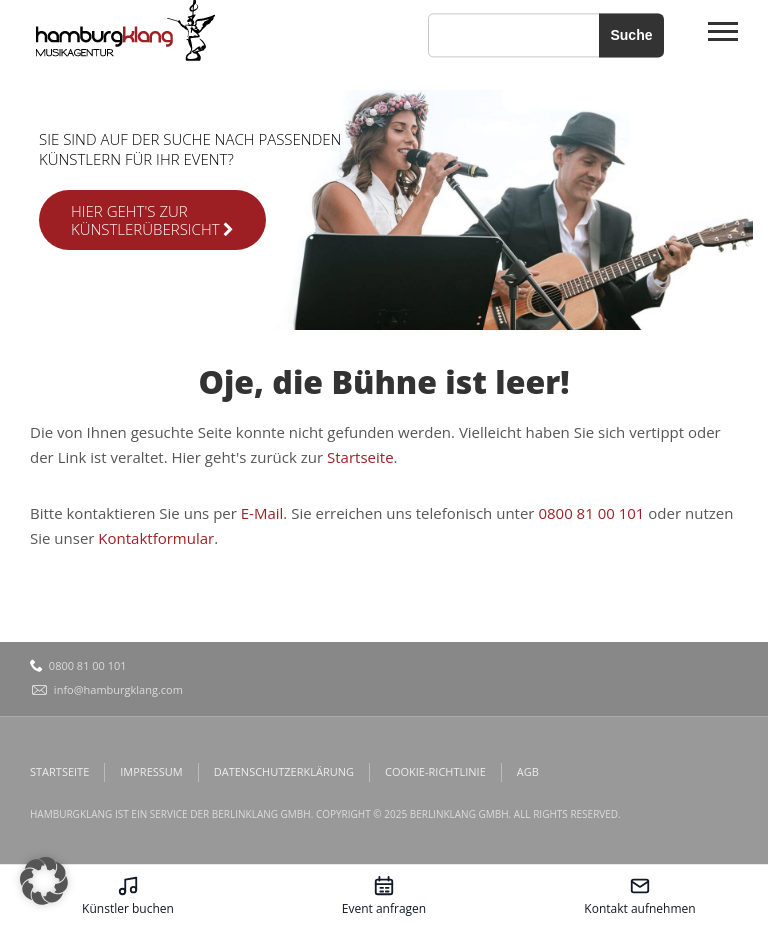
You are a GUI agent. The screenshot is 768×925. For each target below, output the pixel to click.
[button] (44, 881)
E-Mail (262, 513)
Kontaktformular (156, 538)
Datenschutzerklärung (284, 771)
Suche (631, 35)
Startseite (360, 457)
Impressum (151, 771)
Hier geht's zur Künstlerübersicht (152, 220)
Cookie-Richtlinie (435, 771)
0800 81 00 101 (591, 513)
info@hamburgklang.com (118, 689)
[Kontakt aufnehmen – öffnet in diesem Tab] (640, 895)
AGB (528, 771)
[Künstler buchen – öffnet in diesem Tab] (128, 895)
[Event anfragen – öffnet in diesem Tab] (384, 895)
